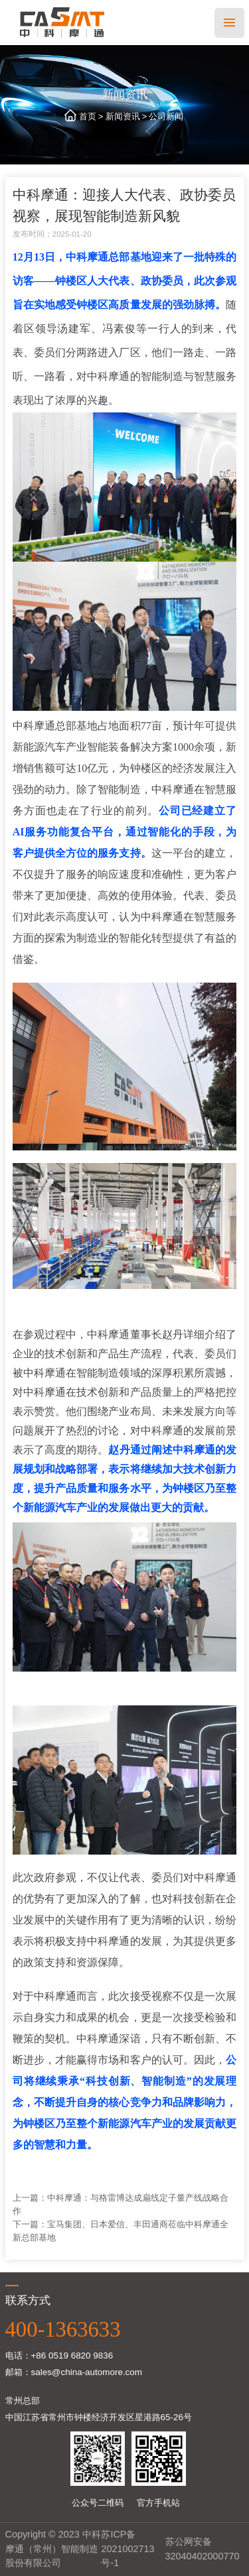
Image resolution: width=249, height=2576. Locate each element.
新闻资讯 (123, 116)
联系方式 (27, 2300)
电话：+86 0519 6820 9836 (59, 2356)
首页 (87, 116)
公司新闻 (166, 116)
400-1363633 (63, 2329)
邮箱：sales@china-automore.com (74, 2372)
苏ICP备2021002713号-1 (127, 2548)
